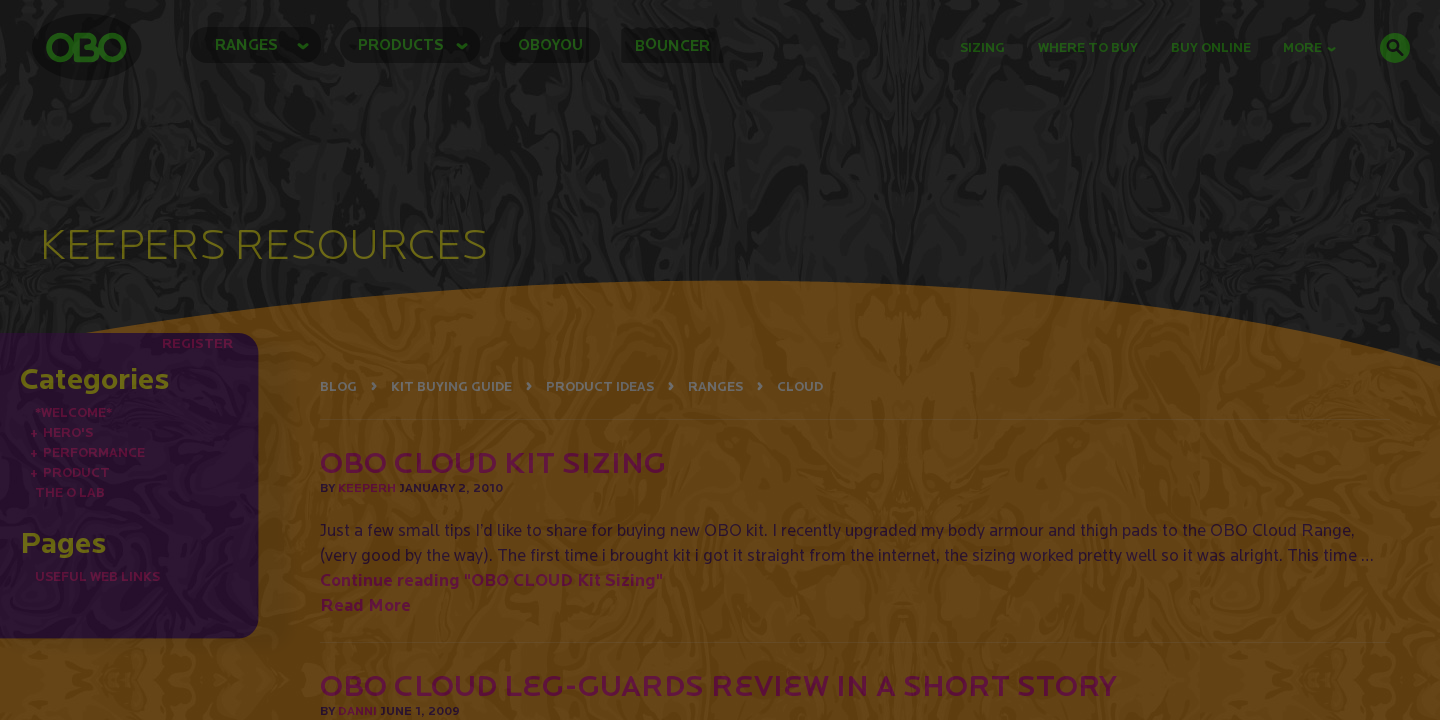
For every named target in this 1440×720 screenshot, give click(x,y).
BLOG (338, 386)
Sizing (982, 47)
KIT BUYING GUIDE (451, 386)
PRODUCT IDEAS (600, 386)
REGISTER (197, 343)
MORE (1309, 47)
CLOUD (800, 386)
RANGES (715, 386)
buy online (1211, 47)
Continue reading (491, 579)
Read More (365, 604)
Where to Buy (1088, 47)
